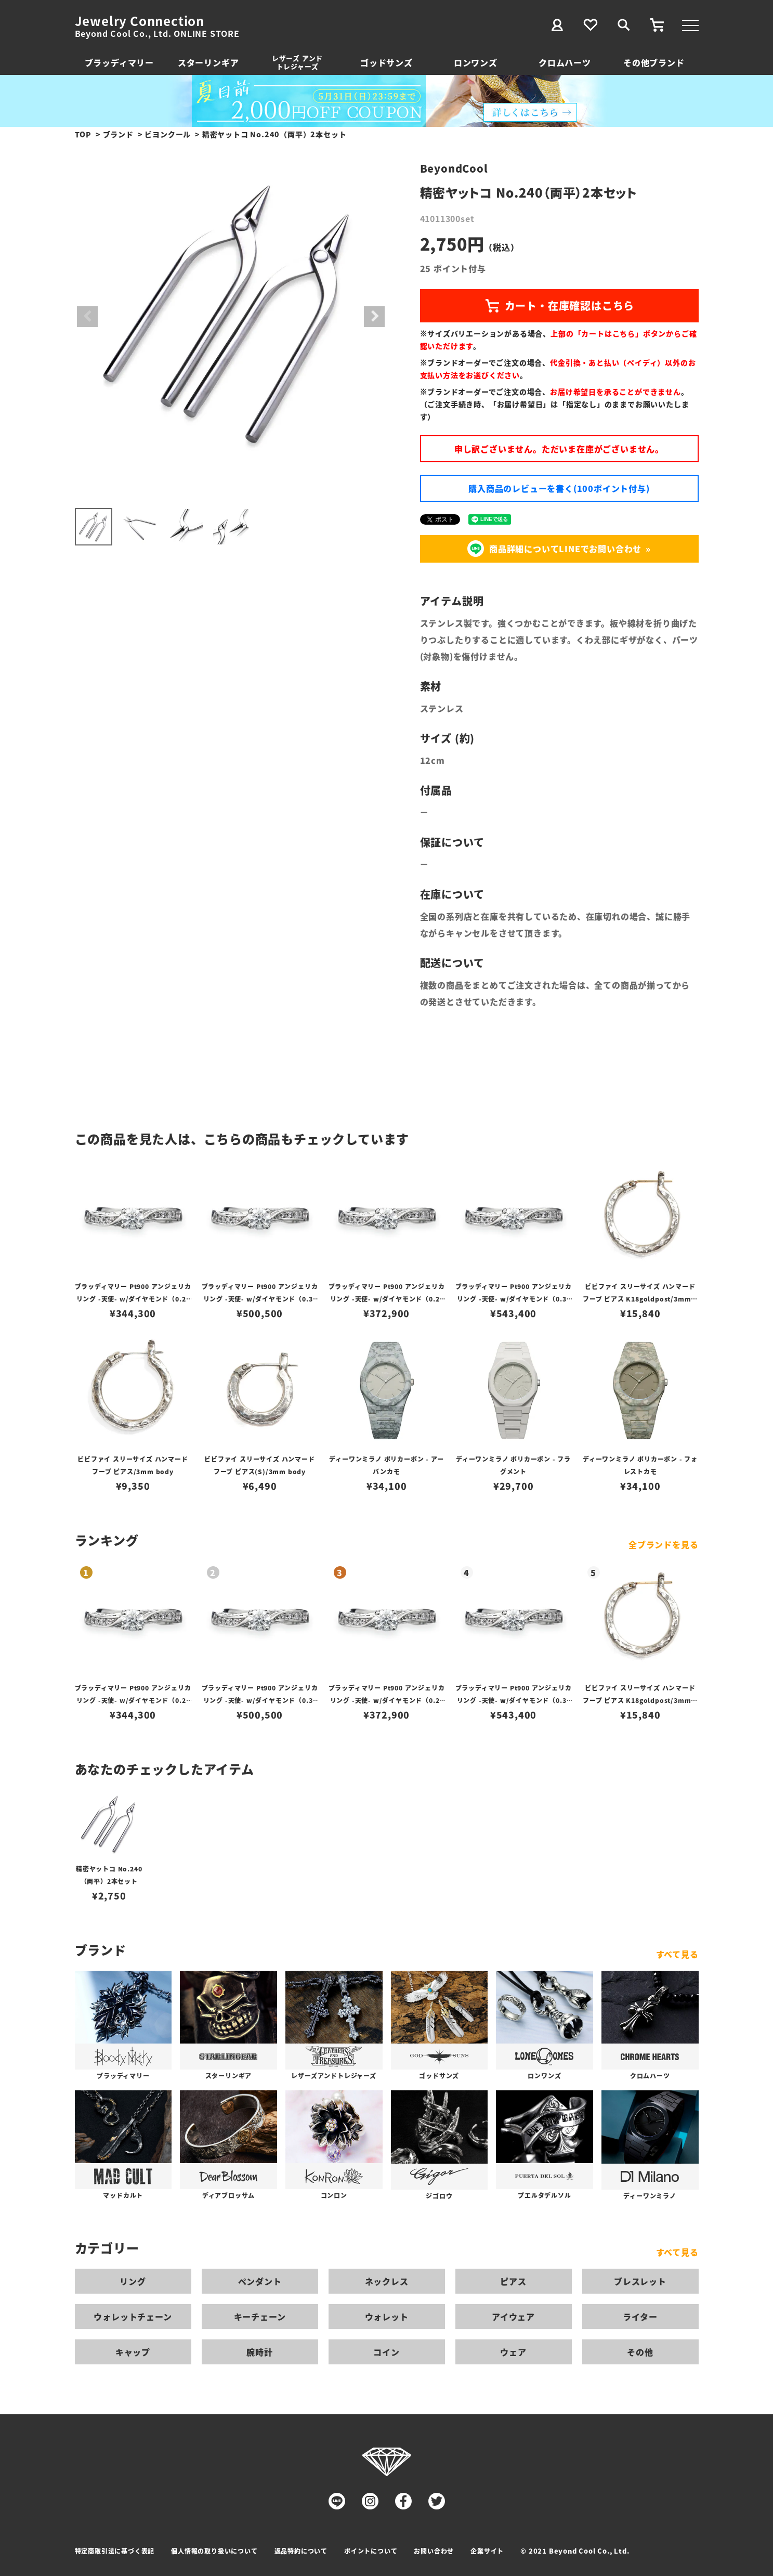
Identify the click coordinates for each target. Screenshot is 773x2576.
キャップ (132, 2352)
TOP (83, 134)
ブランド (118, 134)
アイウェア (513, 2316)
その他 (640, 2352)
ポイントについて (370, 2550)
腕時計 (259, 2352)
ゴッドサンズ (386, 62)
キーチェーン (260, 2316)
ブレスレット (640, 2281)
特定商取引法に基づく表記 (115, 2550)
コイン (386, 2352)
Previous (87, 316)
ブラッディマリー (119, 62)
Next (374, 316)
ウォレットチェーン (133, 2316)
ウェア (513, 2352)
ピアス (513, 2281)
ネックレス (387, 2281)
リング (133, 2281)
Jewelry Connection (139, 21)
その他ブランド (654, 62)
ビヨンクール (168, 134)
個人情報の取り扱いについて (214, 2550)
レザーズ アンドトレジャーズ (297, 62)
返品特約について (300, 2550)
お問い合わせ (434, 2550)
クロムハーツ (565, 62)
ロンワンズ (475, 62)
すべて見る (677, 1954)
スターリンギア (208, 62)
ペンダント (260, 2281)
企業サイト (487, 2550)
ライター (640, 2316)
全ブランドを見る (663, 1544)
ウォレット (387, 2316)
